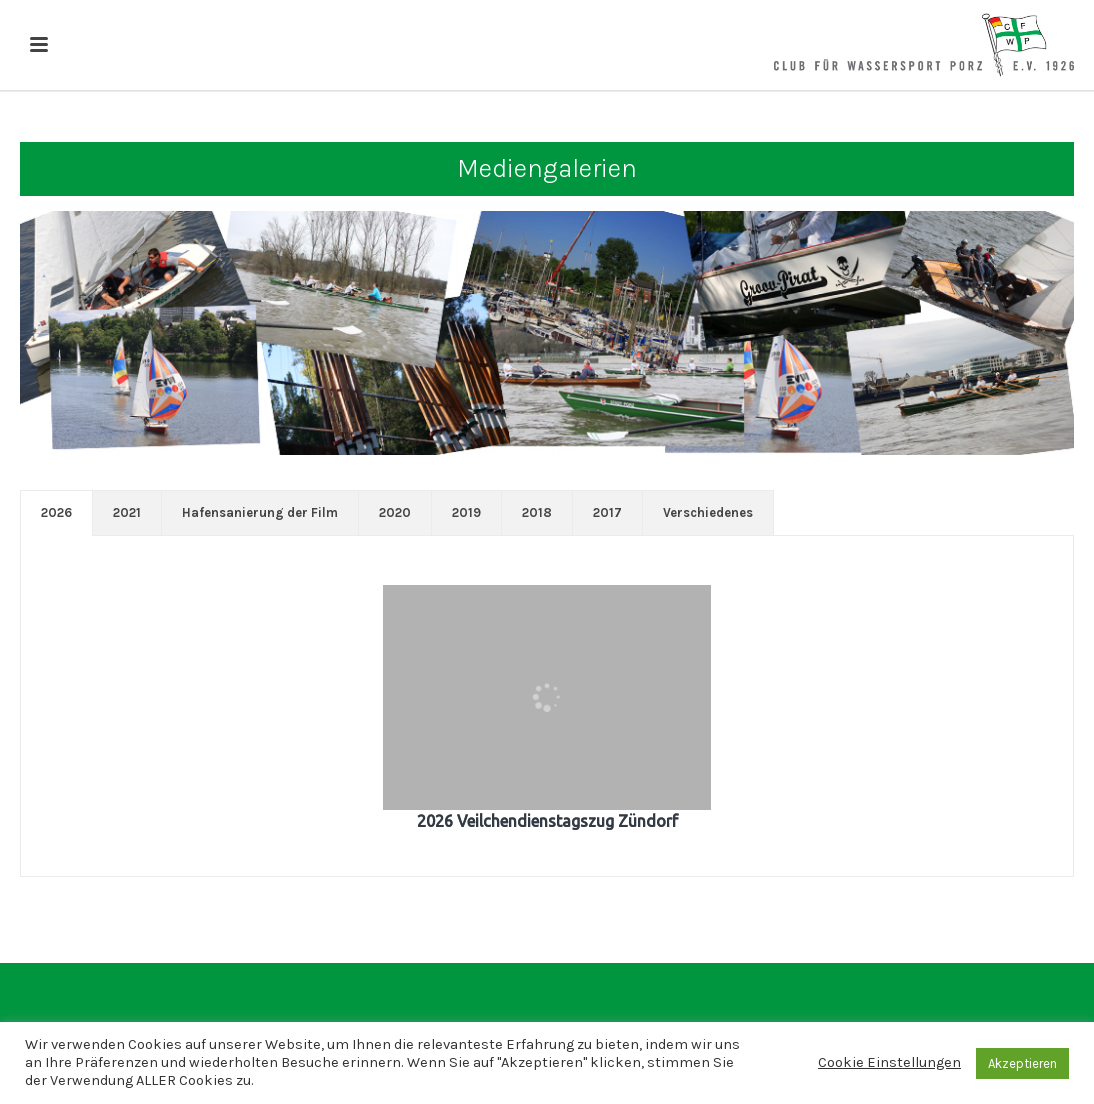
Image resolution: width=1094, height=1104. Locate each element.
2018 (537, 512)
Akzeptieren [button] (1022, 1063)
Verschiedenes (708, 512)
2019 (466, 512)
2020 (395, 512)
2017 (607, 512)
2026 (56, 512)
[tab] (56, 513)
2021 (127, 512)
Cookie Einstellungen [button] (889, 1062)
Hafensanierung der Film (260, 512)
